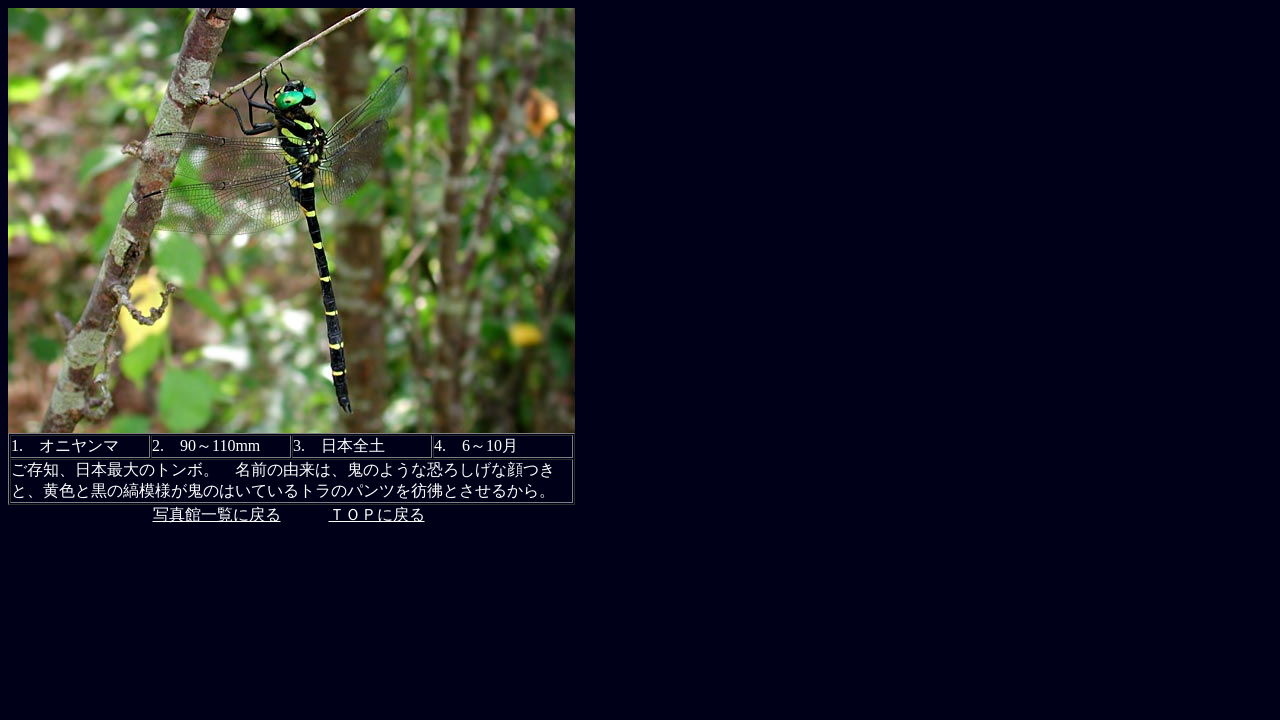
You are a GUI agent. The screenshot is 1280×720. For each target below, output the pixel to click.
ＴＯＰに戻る (377, 514)
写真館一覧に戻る (217, 514)
